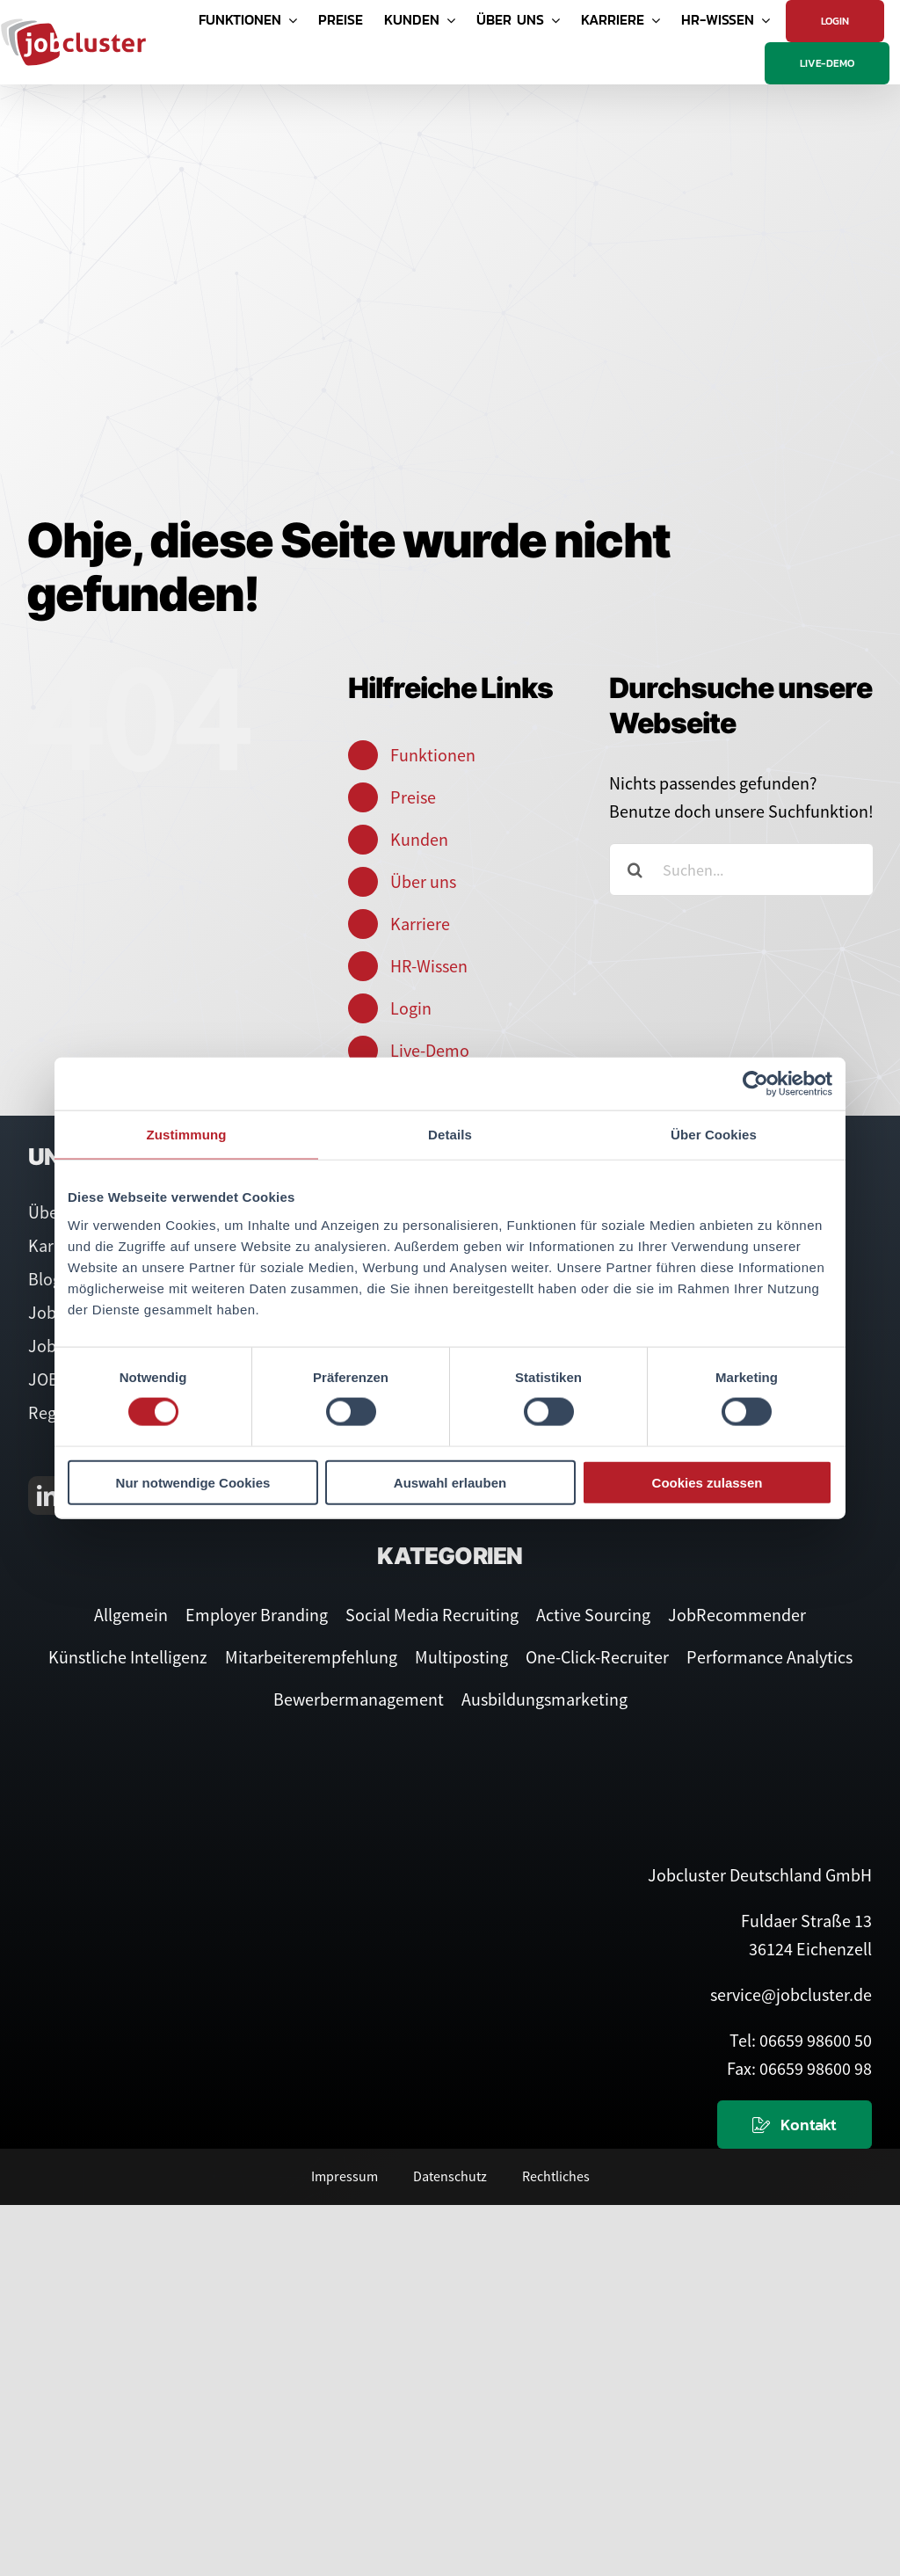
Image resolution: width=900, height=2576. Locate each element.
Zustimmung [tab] (187, 1134)
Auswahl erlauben (450, 1481)
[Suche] (635, 869)
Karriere (420, 924)
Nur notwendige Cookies (193, 1481)
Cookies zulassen (707, 1481)
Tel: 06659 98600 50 (800, 2040)
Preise (413, 797)
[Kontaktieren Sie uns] (794, 2124)
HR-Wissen (429, 966)
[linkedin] (47, 1495)
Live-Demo (429, 1050)
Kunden (419, 839)
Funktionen (432, 755)
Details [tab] (450, 1134)
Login (411, 1008)
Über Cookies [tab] (714, 1134)
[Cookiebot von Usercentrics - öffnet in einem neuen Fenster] (755, 1084)
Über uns (423, 881)
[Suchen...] (741, 869)
